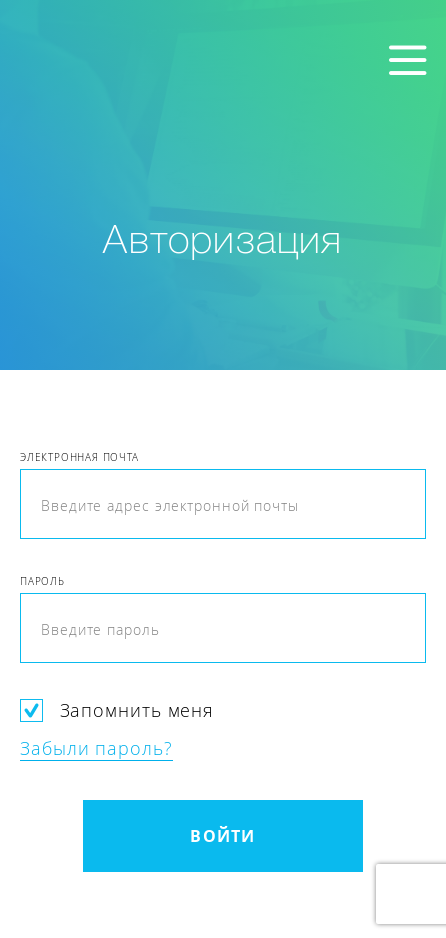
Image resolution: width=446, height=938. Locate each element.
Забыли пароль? (96, 748)
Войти (222, 836)
